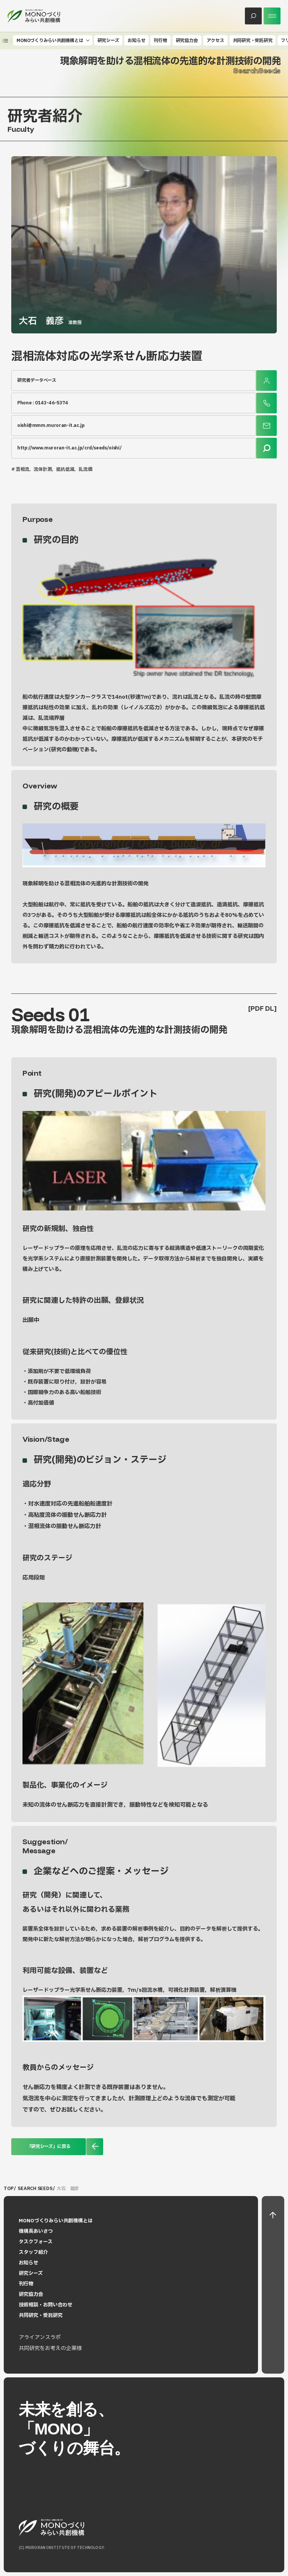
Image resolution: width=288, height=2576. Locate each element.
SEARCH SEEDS (35, 2188)
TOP (8, 2188)
